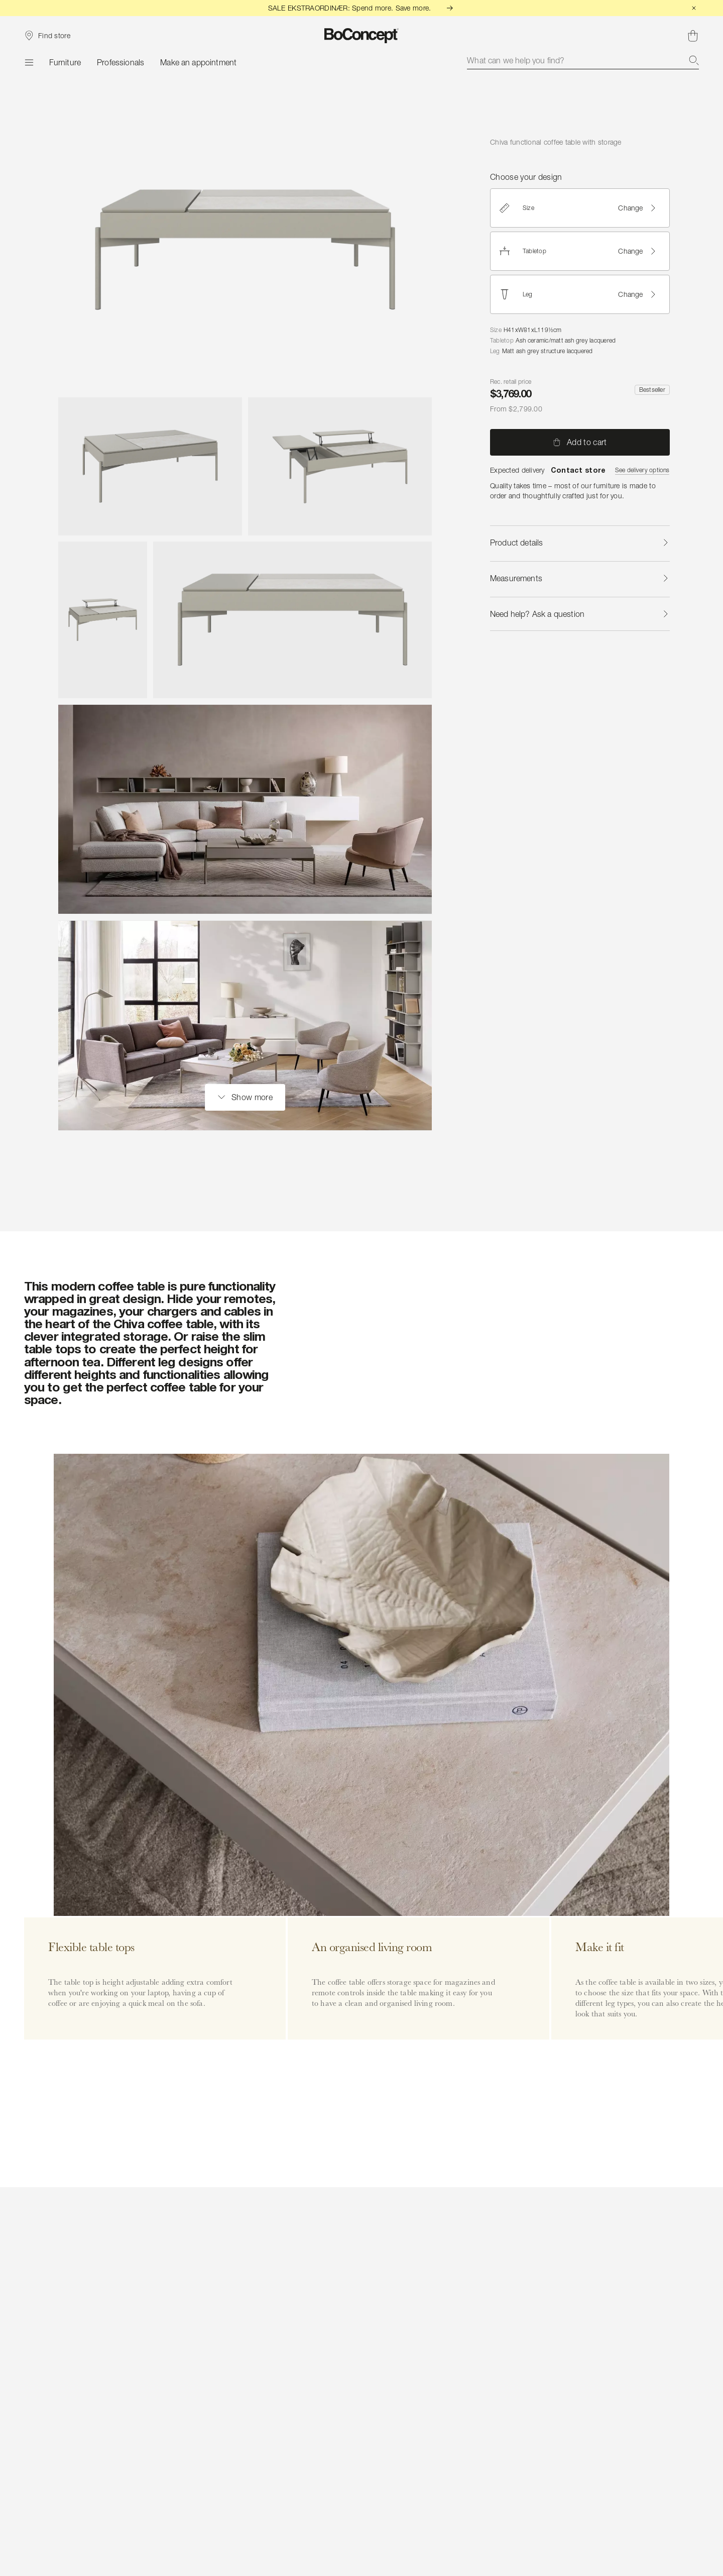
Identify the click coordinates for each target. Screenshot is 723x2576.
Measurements (580, 578)
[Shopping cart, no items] (693, 36)
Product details (580, 542)
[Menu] (28, 62)
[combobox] (583, 60)
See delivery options (642, 470)
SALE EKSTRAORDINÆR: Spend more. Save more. (361, 8)
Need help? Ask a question (580, 613)
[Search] (694, 60)
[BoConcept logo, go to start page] (362, 36)
